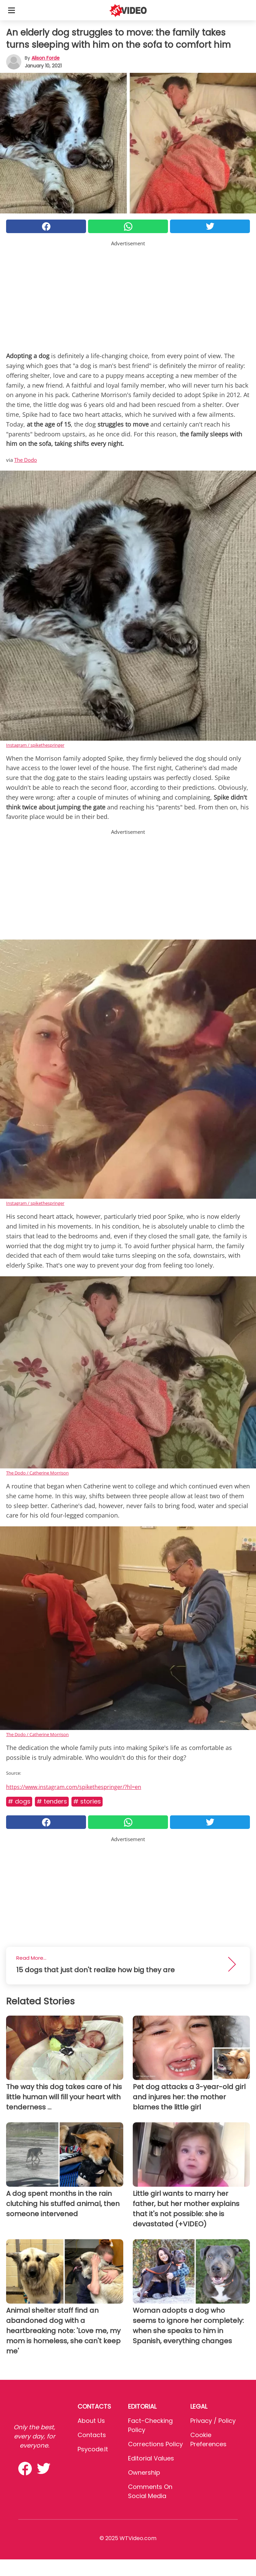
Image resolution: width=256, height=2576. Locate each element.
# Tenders (52, 1801)
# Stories (87, 1801)
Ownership (144, 2472)
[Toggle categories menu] (11, 10)
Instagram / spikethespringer (35, 745)
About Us (91, 2420)
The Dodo (25, 459)
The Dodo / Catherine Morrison (37, 1473)
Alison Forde (45, 58)
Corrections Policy (155, 2444)
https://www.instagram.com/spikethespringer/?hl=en (73, 1787)
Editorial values (151, 2458)
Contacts (92, 2435)
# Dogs (19, 1801)
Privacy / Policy (213, 2420)
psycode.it (93, 2449)
